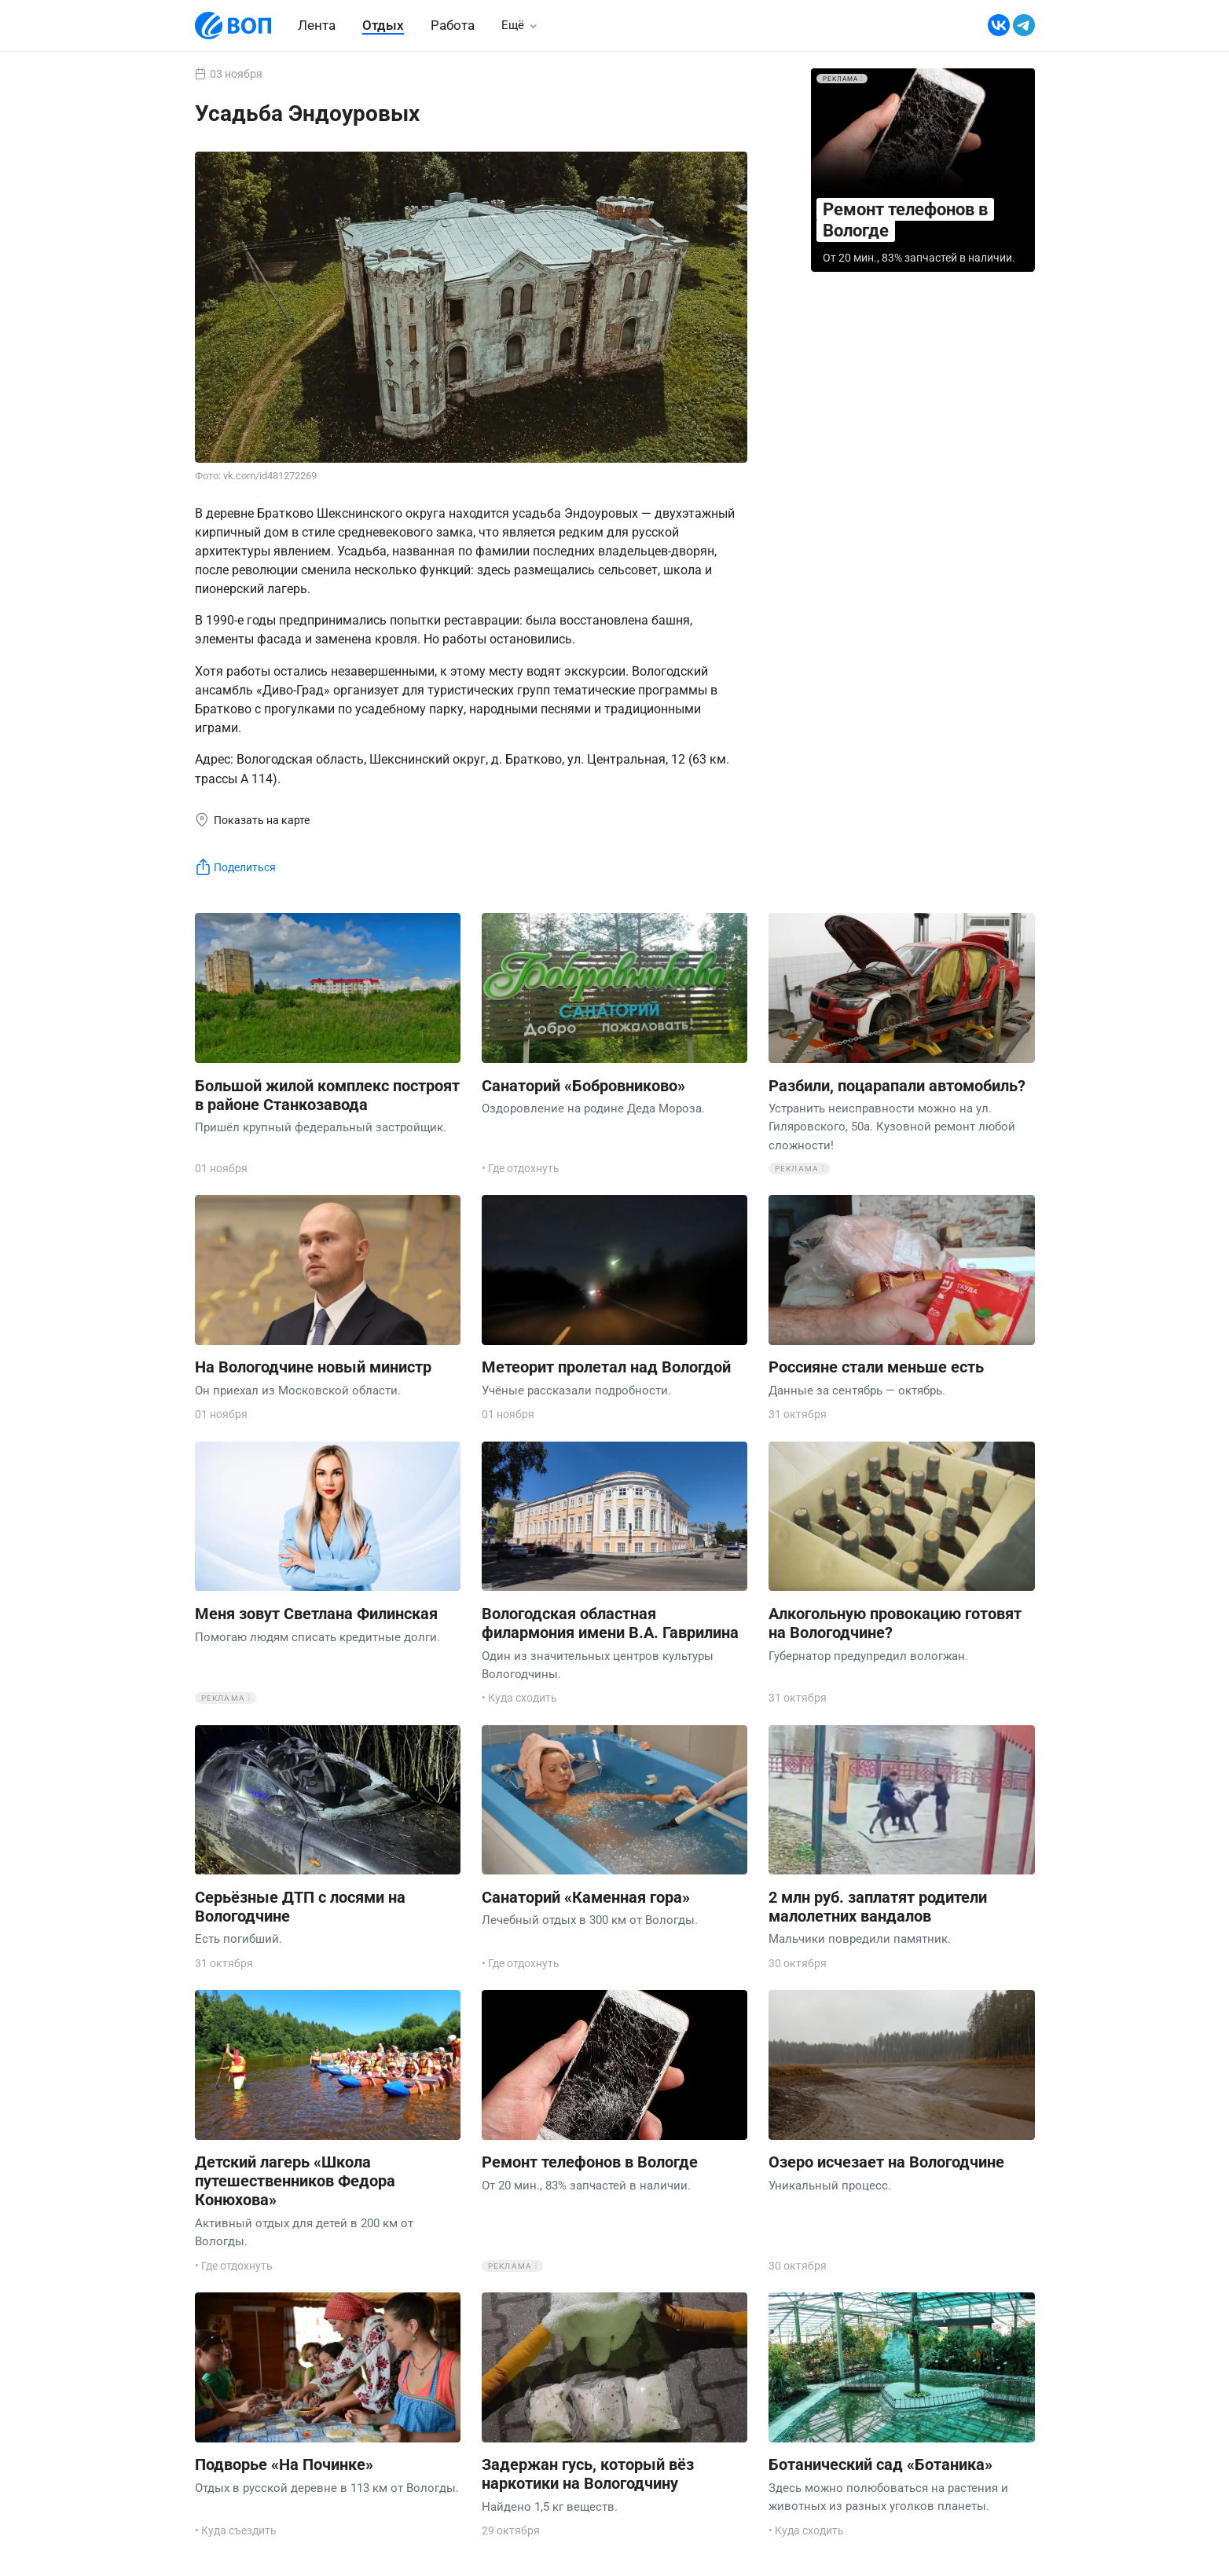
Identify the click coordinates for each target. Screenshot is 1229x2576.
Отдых (383, 25)
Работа (453, 25)
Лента (317, 25)
